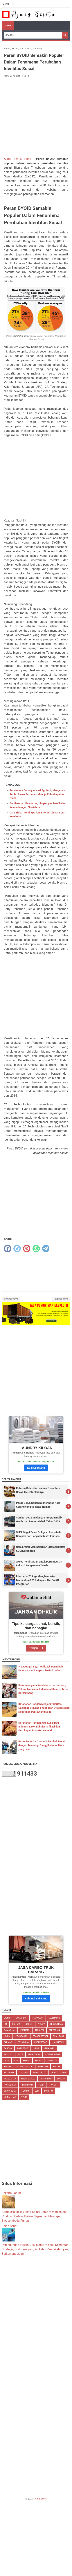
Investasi (43, 2066)
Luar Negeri (58, 2042)
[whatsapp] (36, 1248)
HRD (53, 2073)
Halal (38, 2060)
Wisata (41, 2024)
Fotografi (22, 2048)
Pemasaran (21, 2036)
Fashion (8, 2054)
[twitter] (17, 1248)
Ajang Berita (12, 159)
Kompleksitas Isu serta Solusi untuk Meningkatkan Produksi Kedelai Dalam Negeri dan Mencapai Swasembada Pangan (34, 2216)
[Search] (33, 35)
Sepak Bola (10, 2091)
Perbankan (27, 2085)
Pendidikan (23, 2042)
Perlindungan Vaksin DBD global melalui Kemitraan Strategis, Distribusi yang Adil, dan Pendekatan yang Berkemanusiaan (35, 2249)
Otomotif (52, 2060)
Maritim (48, 2091)
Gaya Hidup (21, 2018)
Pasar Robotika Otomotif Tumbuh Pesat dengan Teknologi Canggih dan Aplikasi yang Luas (41, 1745)
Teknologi (37, 2018)
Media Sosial (28, 2079)
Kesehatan (54, 2018)
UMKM (7, 2036)
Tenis (24, 2097)
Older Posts (61, 1299)
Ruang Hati (46, 2079)
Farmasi (8, 2042)
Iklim (36, 2048)
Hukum (56, 2066)
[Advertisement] (36, 118)
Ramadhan (9, 2030)
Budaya (7, 2066)
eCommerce (40, 2042)
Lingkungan (56, 2024)
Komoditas (10, 2085)
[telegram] (45, 1248)
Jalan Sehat (9, 2226)
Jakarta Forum (11, 2193)
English (61, 2079)
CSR (16, 2060)
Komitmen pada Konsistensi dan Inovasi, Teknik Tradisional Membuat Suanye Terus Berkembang (43, 1689)
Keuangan (49, 2048)
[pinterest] (26, 1248)
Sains (27, 159)
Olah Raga (58, 2036)
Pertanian (54, 2030)
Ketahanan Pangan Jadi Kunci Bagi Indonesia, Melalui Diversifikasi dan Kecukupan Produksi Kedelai (39, 1726)
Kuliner (16, 2024)
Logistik (23, 2073)
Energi (26, 2060)
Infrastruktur (25, 2066)
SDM (37, 2091)
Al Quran (9, 2073)
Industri (39, 2030)
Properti (53, 2085)
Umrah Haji (10, 2097)
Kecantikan (34, 2054)
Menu (8, 25)
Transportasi (40, 2036)
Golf (20, 2054)
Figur (41, 2085)
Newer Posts (11, 1299)
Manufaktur (39, 2073)
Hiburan (25, 2091)
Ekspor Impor (52, 2054)
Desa (6, 2060)
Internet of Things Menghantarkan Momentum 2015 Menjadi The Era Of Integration (37, 1580)
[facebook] (7, 1248)
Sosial (29, 2024)
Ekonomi (25, 2030)
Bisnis (7, 2018)
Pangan (8, 2048)
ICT (5, 2024)
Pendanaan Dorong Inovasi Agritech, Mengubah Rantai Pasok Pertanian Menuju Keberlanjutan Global (37, 794)
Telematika (10, 2079)
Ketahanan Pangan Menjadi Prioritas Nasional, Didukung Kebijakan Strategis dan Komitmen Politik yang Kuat (44, 1708)
